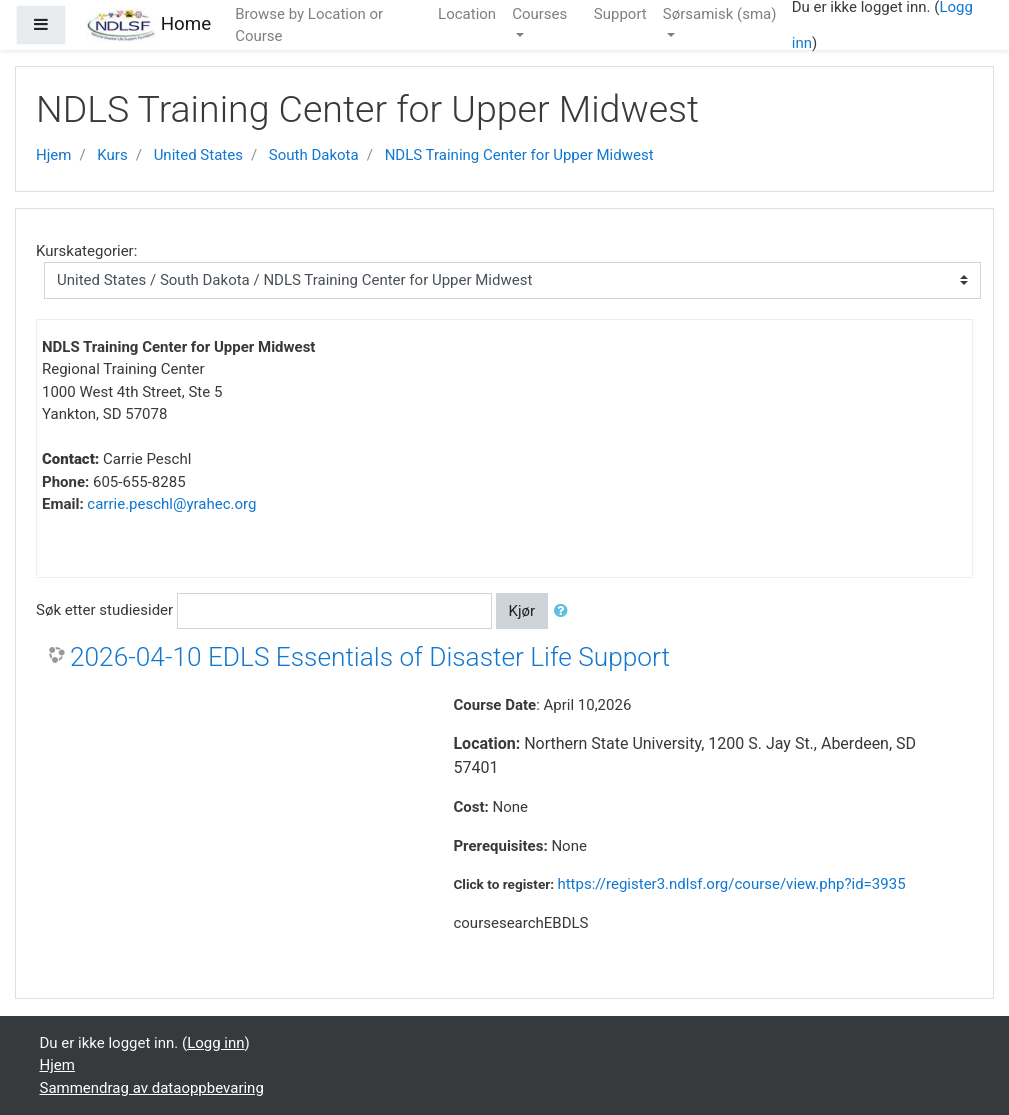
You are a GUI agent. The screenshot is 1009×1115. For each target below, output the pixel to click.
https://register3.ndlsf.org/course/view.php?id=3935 (731, 884)
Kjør (522, 611)
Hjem (53, 155)
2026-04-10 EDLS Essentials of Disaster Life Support (370, 657)
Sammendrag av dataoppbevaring (152, 1088)
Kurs (112, 155)
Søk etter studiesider (104, 610)
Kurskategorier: (86, 251)
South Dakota (314, 155)
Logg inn (215, 1043)
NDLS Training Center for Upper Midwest (519, 155)
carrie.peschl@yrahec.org (171, 504)
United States (198, 155)
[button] (565, 611)
